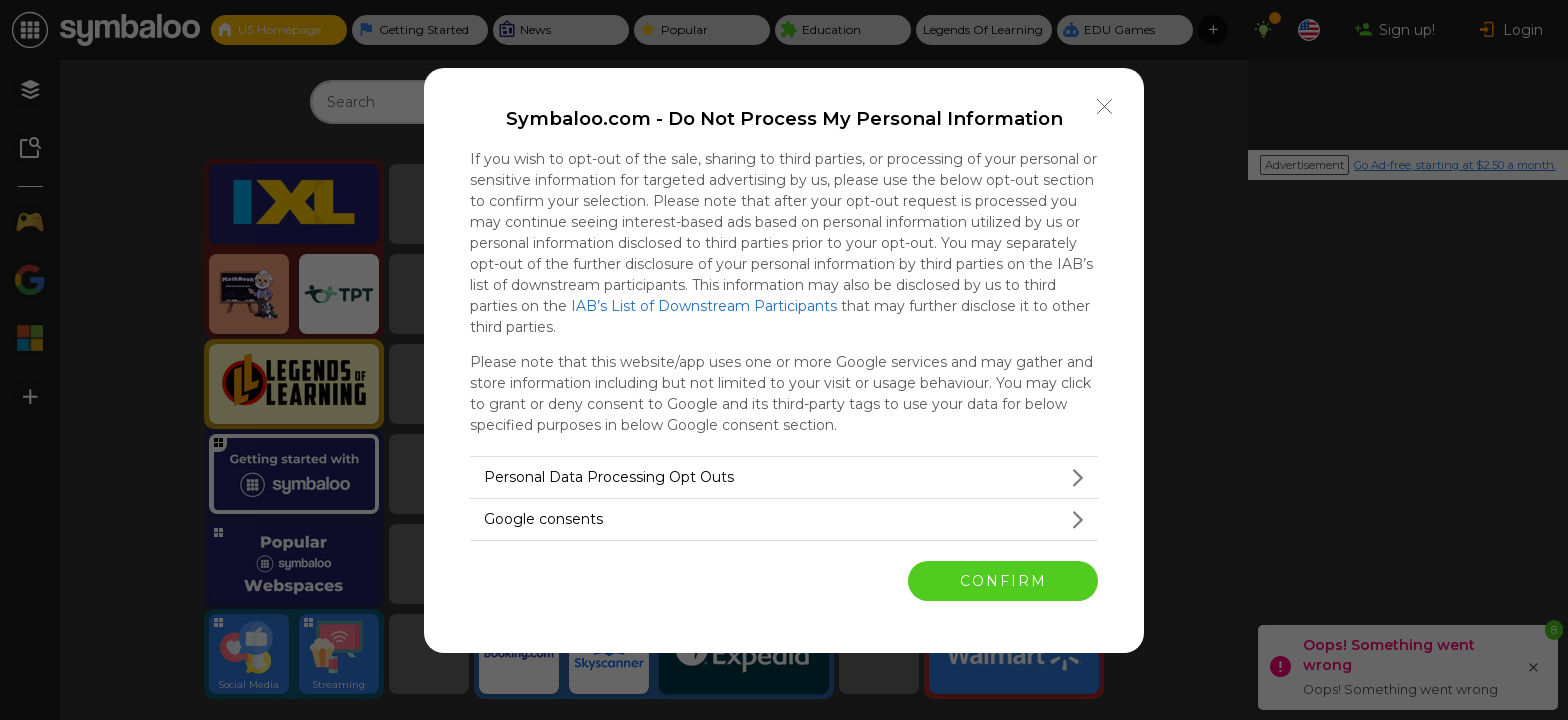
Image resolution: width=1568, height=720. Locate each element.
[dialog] (784, 360)
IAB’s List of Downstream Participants (704, 306)
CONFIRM (1003, 581)
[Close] (1105, 107)
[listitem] (784, 477)
